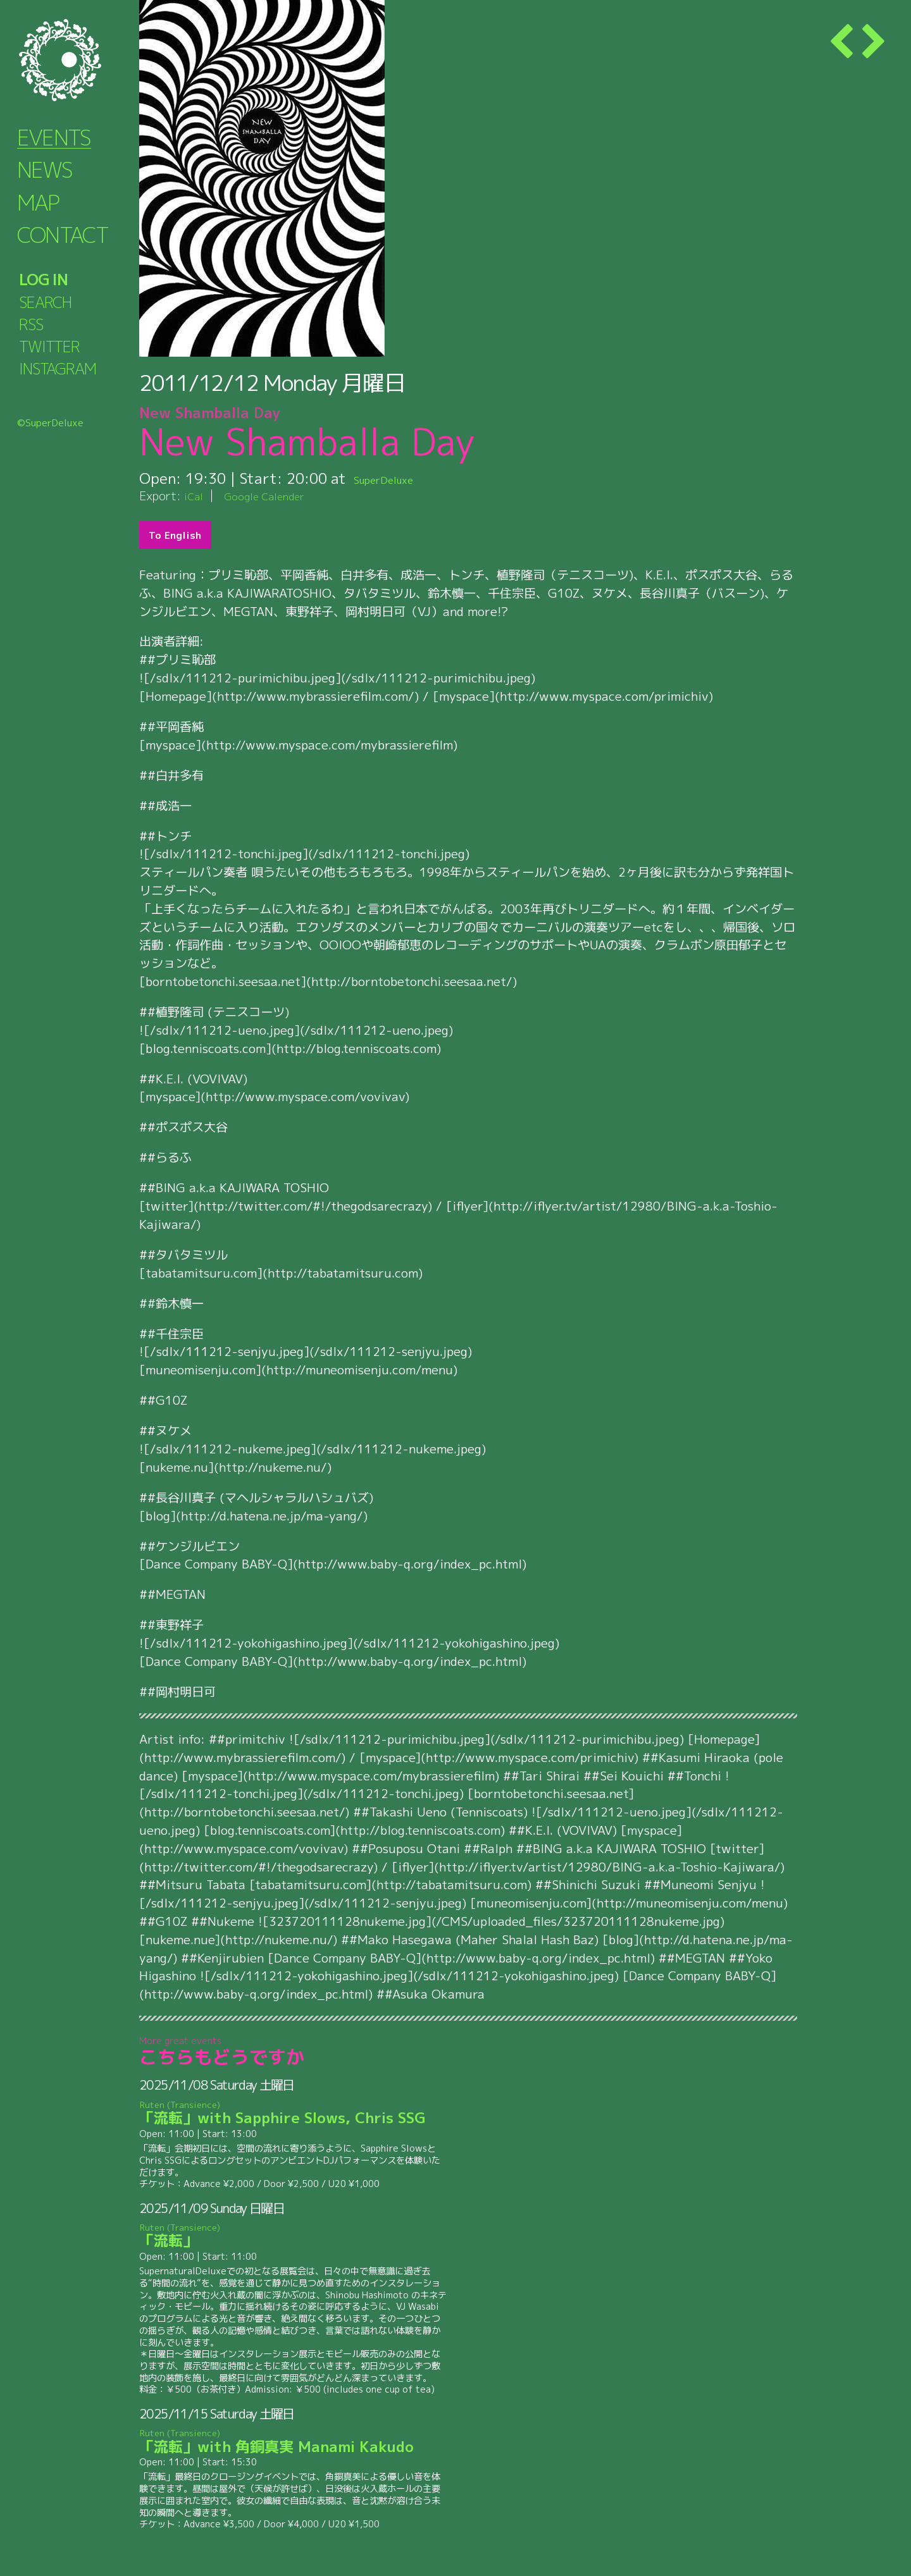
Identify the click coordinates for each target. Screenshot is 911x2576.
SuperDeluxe (397, 478)
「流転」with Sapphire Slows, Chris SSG (294, 2113)
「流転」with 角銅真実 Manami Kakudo (294, 2441)
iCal (195, 495)
